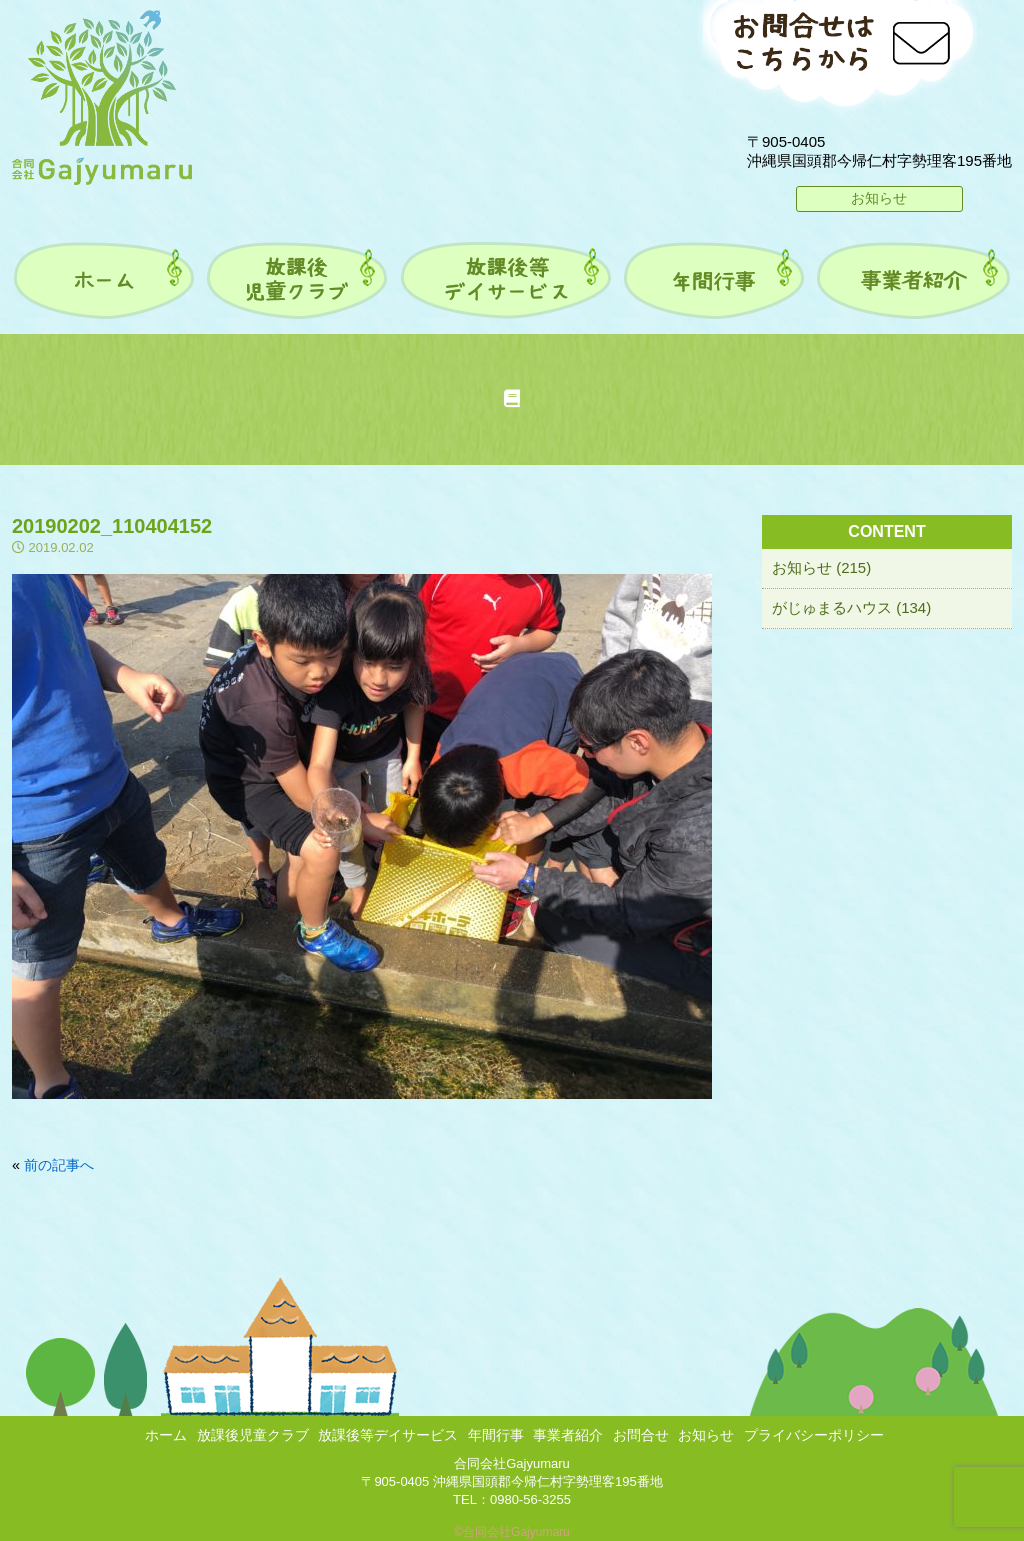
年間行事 (496, 1435)
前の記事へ (59, 1165)
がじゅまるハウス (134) (851, 607)
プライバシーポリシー (814, 1435)
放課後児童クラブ (253, 1435)
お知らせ (879, 198)
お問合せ (641, 1435)
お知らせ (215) (821, 567)
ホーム (166, 1435)
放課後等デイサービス (388, 1435)
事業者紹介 (568, 1435)
